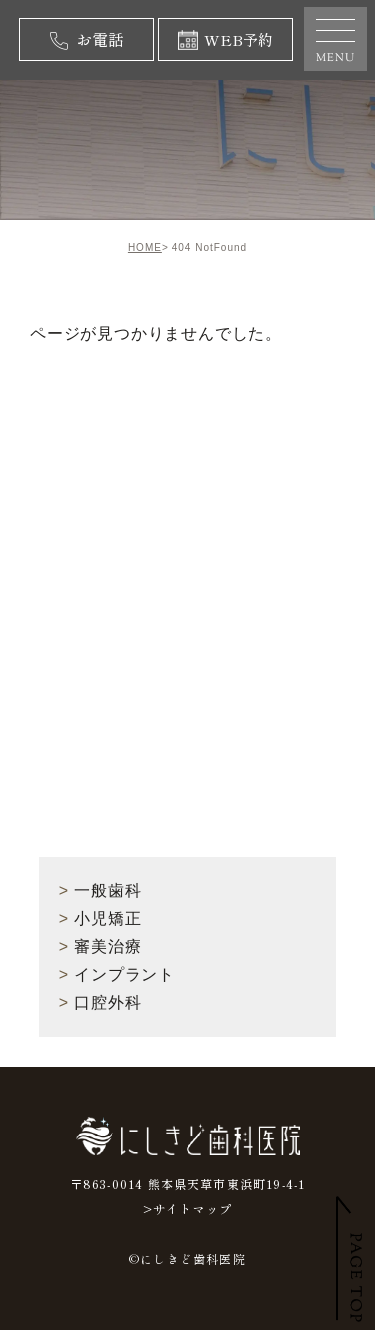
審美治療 (100, 946)
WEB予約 (225, 39)
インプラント (117, 974)
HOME (145, 247)
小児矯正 (100, 918)
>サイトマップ (187, 1208)
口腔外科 (100, 1002)
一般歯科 (100, 890)
